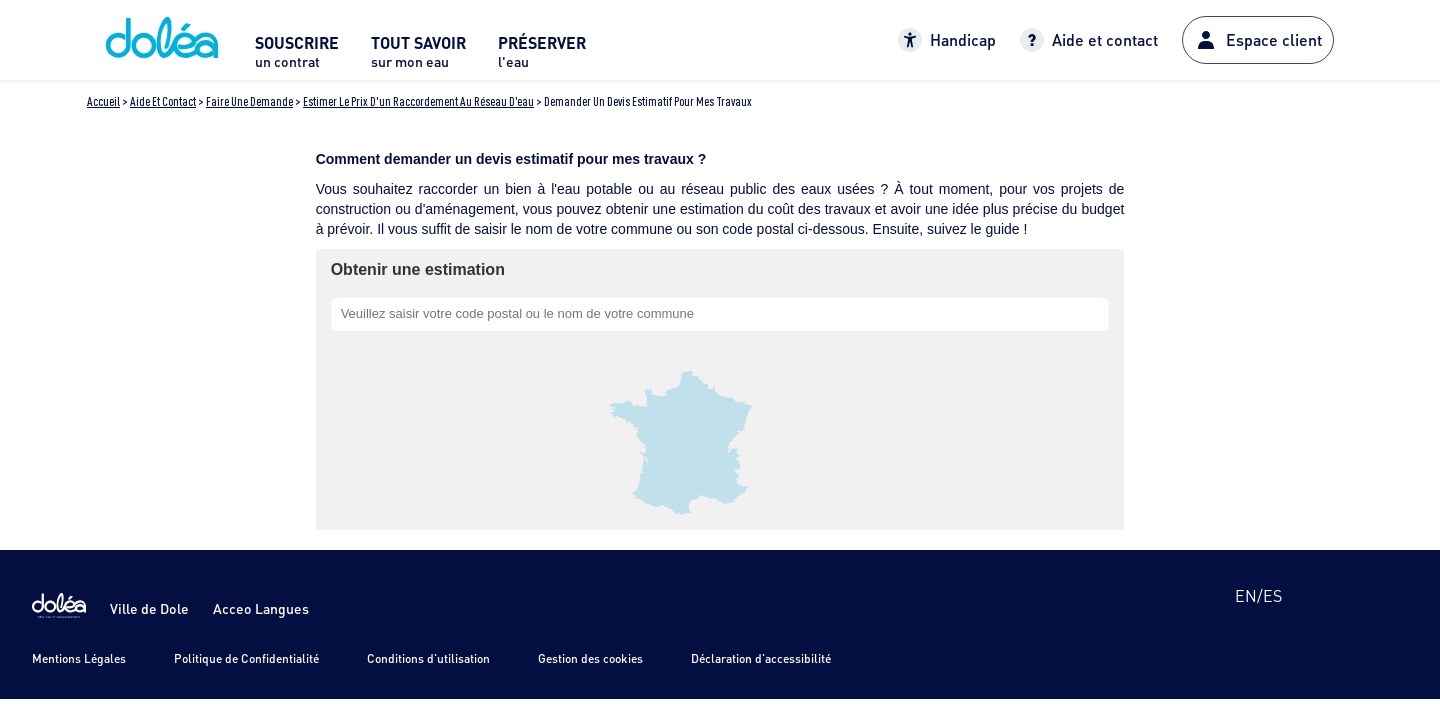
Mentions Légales (79, 658)
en (1246, 595)
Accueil (103, 101)
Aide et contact (163, 101)
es (1272, 595)
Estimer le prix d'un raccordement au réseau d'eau (418, 101)
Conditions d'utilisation (428, 658)
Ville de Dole (149, 608)
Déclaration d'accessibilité (761, 658)
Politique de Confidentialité (246, 658)
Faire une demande (249, 101)
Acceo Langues (261, 608)
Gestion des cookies (590, 658)
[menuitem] (297, 57)
